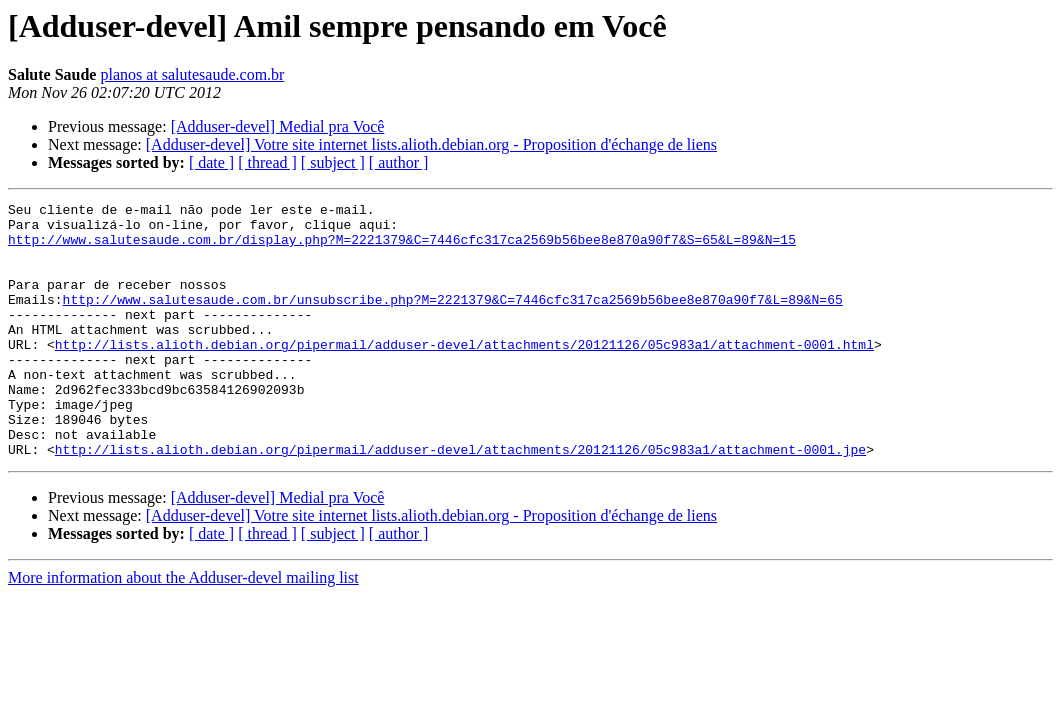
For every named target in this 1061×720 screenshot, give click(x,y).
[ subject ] (333, 162)
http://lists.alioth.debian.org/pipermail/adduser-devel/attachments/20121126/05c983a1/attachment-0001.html (464, 374)
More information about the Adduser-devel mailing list (183, 628)
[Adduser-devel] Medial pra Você (278, 126)
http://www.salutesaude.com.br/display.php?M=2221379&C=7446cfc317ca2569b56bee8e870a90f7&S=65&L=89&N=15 (402, 248)
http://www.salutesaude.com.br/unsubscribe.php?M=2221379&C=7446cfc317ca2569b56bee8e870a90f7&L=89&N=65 (453, 320)
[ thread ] (267, 162)
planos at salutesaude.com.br (192, 74)
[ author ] (399, 162)
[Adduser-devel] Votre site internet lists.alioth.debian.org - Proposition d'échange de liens (431, 144)
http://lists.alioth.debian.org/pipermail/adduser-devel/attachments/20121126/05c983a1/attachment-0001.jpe (460, 500)
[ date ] (211, 162)
